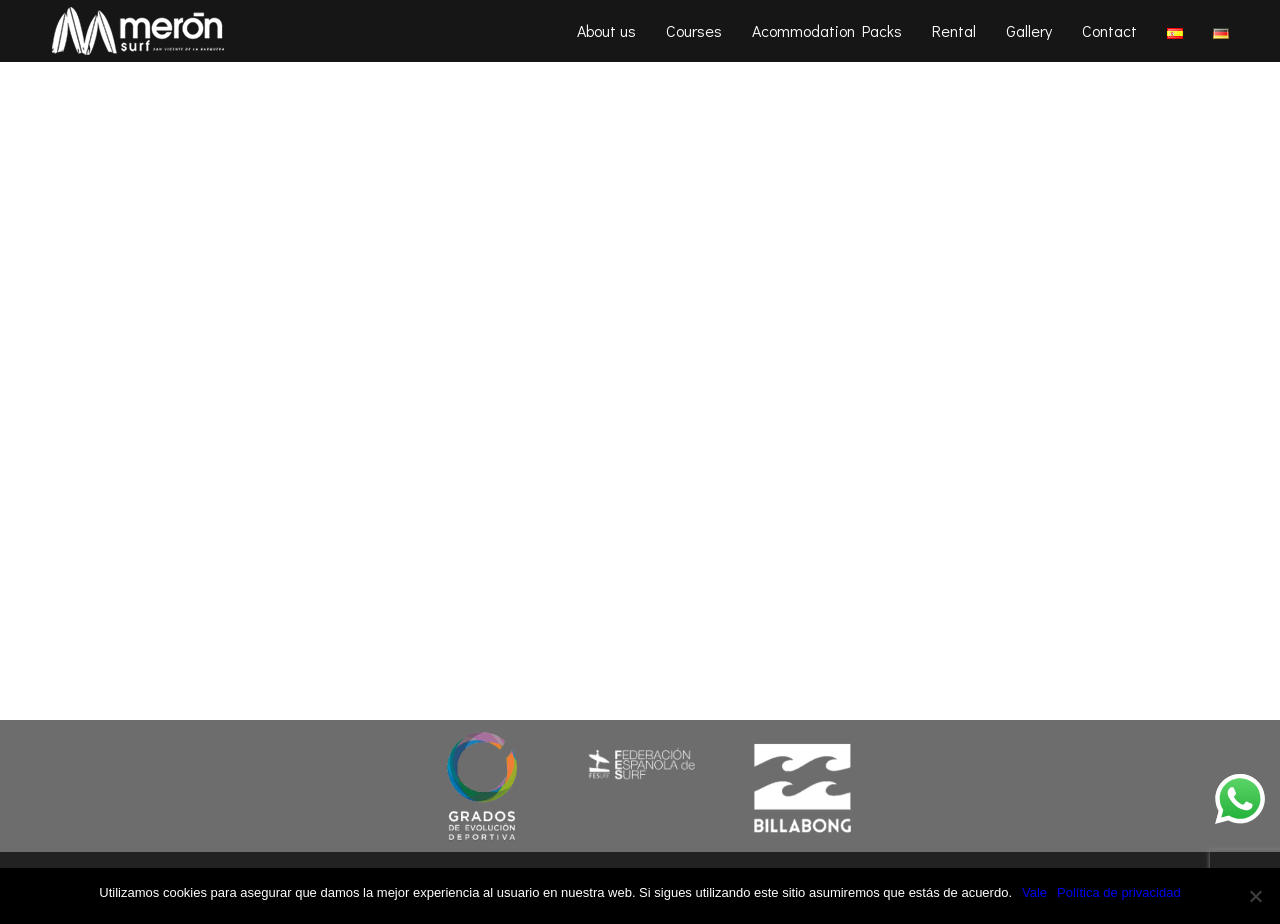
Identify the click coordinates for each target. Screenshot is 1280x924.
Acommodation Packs (827, 30)
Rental (954, 30)
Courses (694, 30)
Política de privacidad (1119, 892)
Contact (1109, 30)
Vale (1034, 892)
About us (606, 30)
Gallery (1029, 30)
